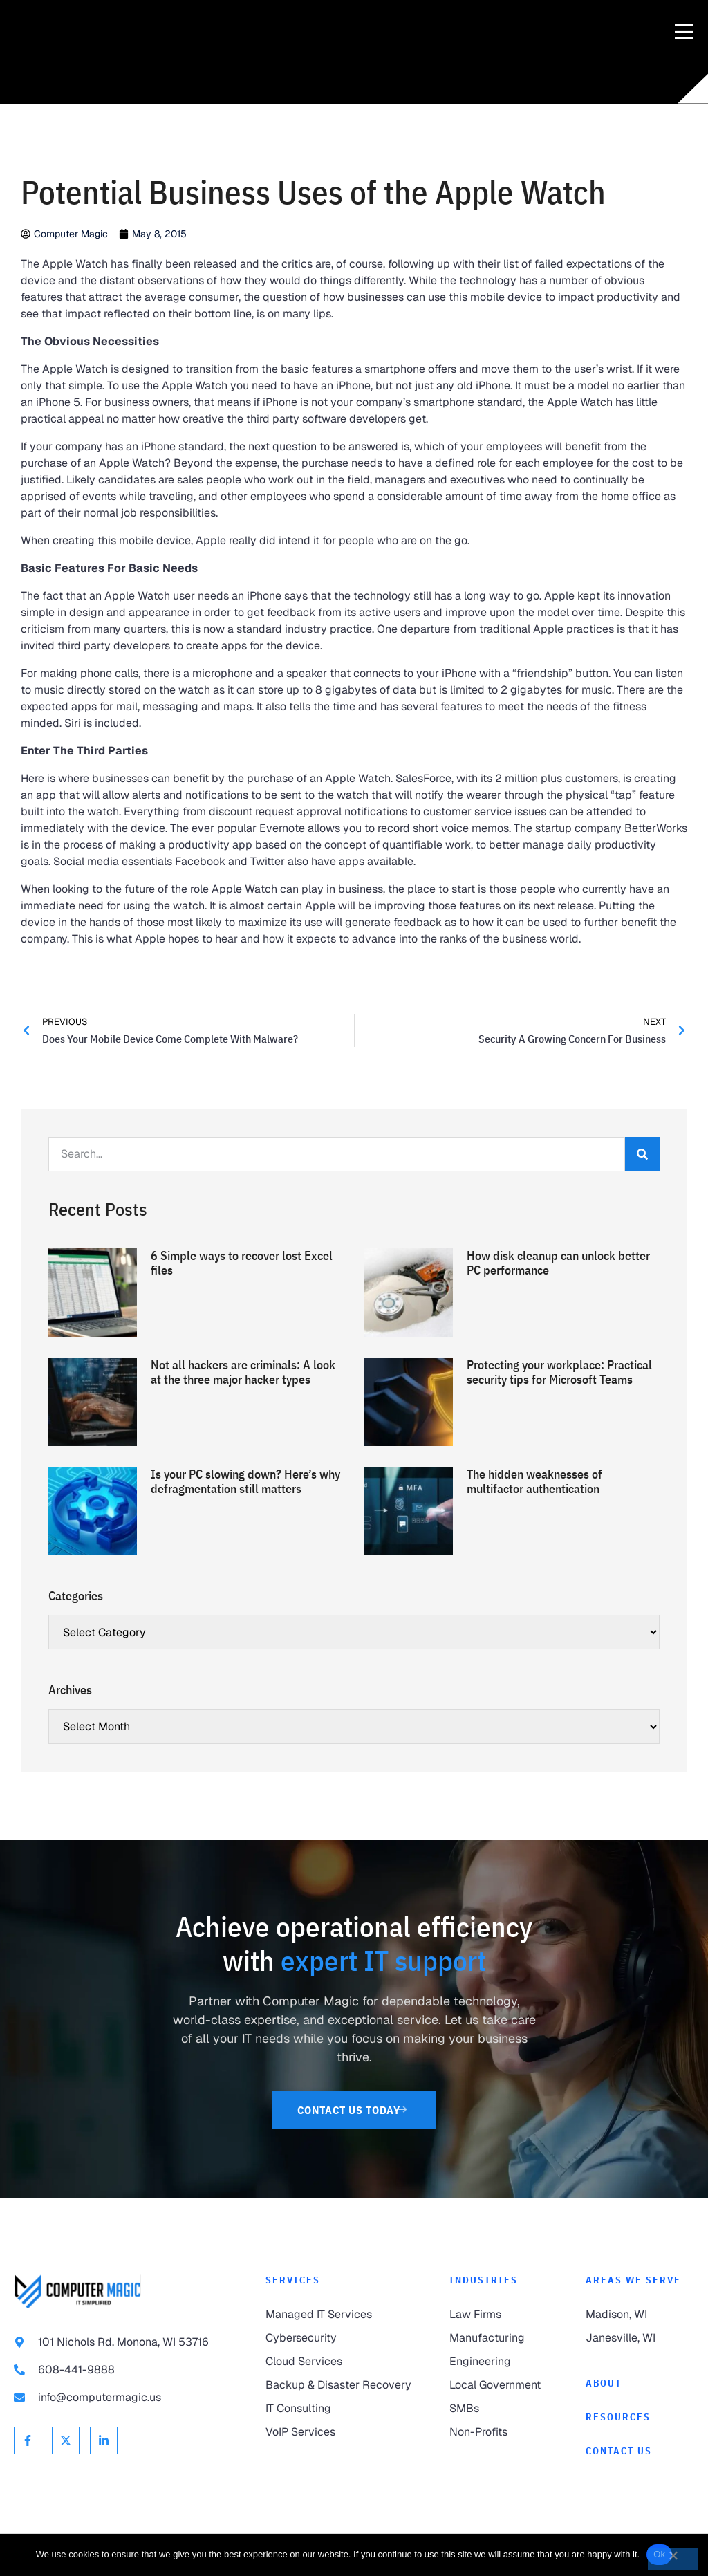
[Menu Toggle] (683, 32)
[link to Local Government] (503, 2385)
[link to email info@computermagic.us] (126, 2397)
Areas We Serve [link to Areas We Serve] (633, 2280)
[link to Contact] (640, 2451)
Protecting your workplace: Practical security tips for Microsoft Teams (559, 1372)
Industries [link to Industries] (483, 2280)
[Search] (642, 1154)
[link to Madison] (640, 2314)
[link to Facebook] (27, 2440)
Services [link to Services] (293, 2280)
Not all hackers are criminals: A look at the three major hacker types (243, 1372)
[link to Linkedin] (104, 2440)
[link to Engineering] (503, 2361)
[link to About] (640, 2383)
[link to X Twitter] (66, 2440)
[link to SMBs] (503, 2408)
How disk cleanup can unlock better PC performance (558, 1263)
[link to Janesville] (640, 2338)
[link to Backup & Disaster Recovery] (344, 2385)
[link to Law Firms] (503, 2314)
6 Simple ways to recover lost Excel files (242, 1263)
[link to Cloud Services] (344, 2361)
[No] (673, 2559)
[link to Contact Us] (354, 2110)
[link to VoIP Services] (344, 2432)
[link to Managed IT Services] (344, 2314)
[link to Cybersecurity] (344, 2338)
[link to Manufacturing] (503, 2338)
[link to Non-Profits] (503, 2432)
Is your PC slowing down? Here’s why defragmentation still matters (245, 1481)
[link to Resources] (640, 2417)
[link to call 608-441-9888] (126, 2370)
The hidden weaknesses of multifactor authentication (534, 1481)
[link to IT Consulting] (344, 2408)
